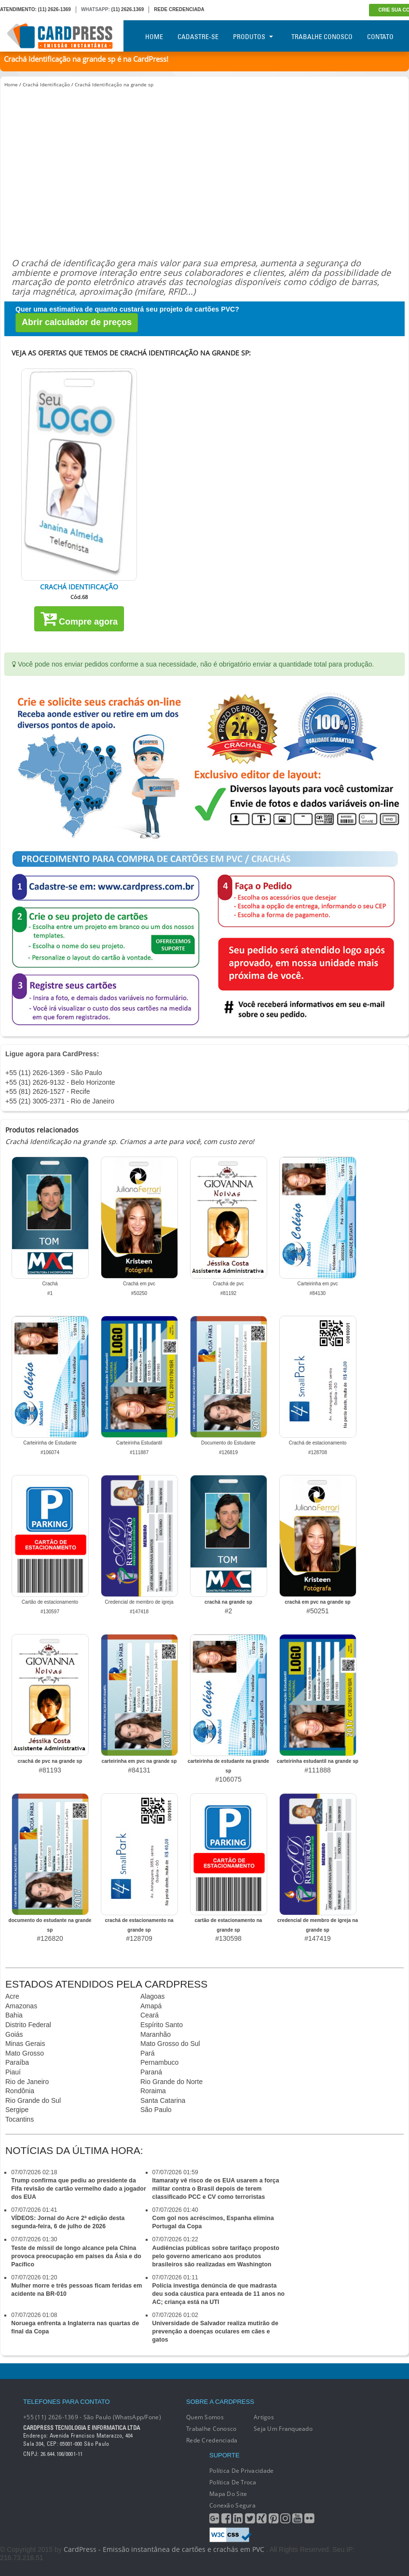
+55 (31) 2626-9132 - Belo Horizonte (60, 1082)
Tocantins (19, 2119)
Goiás (14, 2034)
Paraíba (17, 2062)
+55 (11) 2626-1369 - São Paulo (53, 1073)
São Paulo (156, 2109)
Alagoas (152, 1996)
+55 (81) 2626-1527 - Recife (47, 1091)
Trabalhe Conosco (322, 36)
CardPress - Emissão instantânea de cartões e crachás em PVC (164, 2549)
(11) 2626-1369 (54, 9)
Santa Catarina (162, 2100)
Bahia (14, 2015)
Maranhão (155, 2034)
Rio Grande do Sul (33, 2100)
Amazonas (21, 2006)
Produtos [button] (253, 36)
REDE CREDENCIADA (179, 9)
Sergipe (16, 2109)
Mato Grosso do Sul (170, 2043)
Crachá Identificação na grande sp (114, 84)
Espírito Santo (161, 2025)
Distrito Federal (28, 2025)
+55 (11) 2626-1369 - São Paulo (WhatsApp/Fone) (92, 2417)
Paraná (151, 2072)
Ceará (149, 2015)
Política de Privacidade (241, 2471)
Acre (12, 1996)
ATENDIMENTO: (18, 9)
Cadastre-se (197, 36)
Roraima (153, 2091)
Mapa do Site (228, 2494)
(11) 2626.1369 (127, 9)
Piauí (13, 2072)
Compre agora (79, 618)
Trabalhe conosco (211, 2429)
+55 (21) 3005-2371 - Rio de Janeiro (59, 1101)
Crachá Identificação (46, 84)
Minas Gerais (25, 2043)
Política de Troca (233, 2482)
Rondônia (19, 2091)
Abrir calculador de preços (77, 322)
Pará (147, 2053)
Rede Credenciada (211, 2440)
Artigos (264, 2417)
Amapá (151, 2006)
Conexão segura (232, 2505)
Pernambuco (159, 2062)
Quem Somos (205, 2417)
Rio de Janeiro (27, 2081)
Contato (380, 36)
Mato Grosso (24, 2053)
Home (154, 36)
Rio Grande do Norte (171, 2081)
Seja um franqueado (283, 2429)
